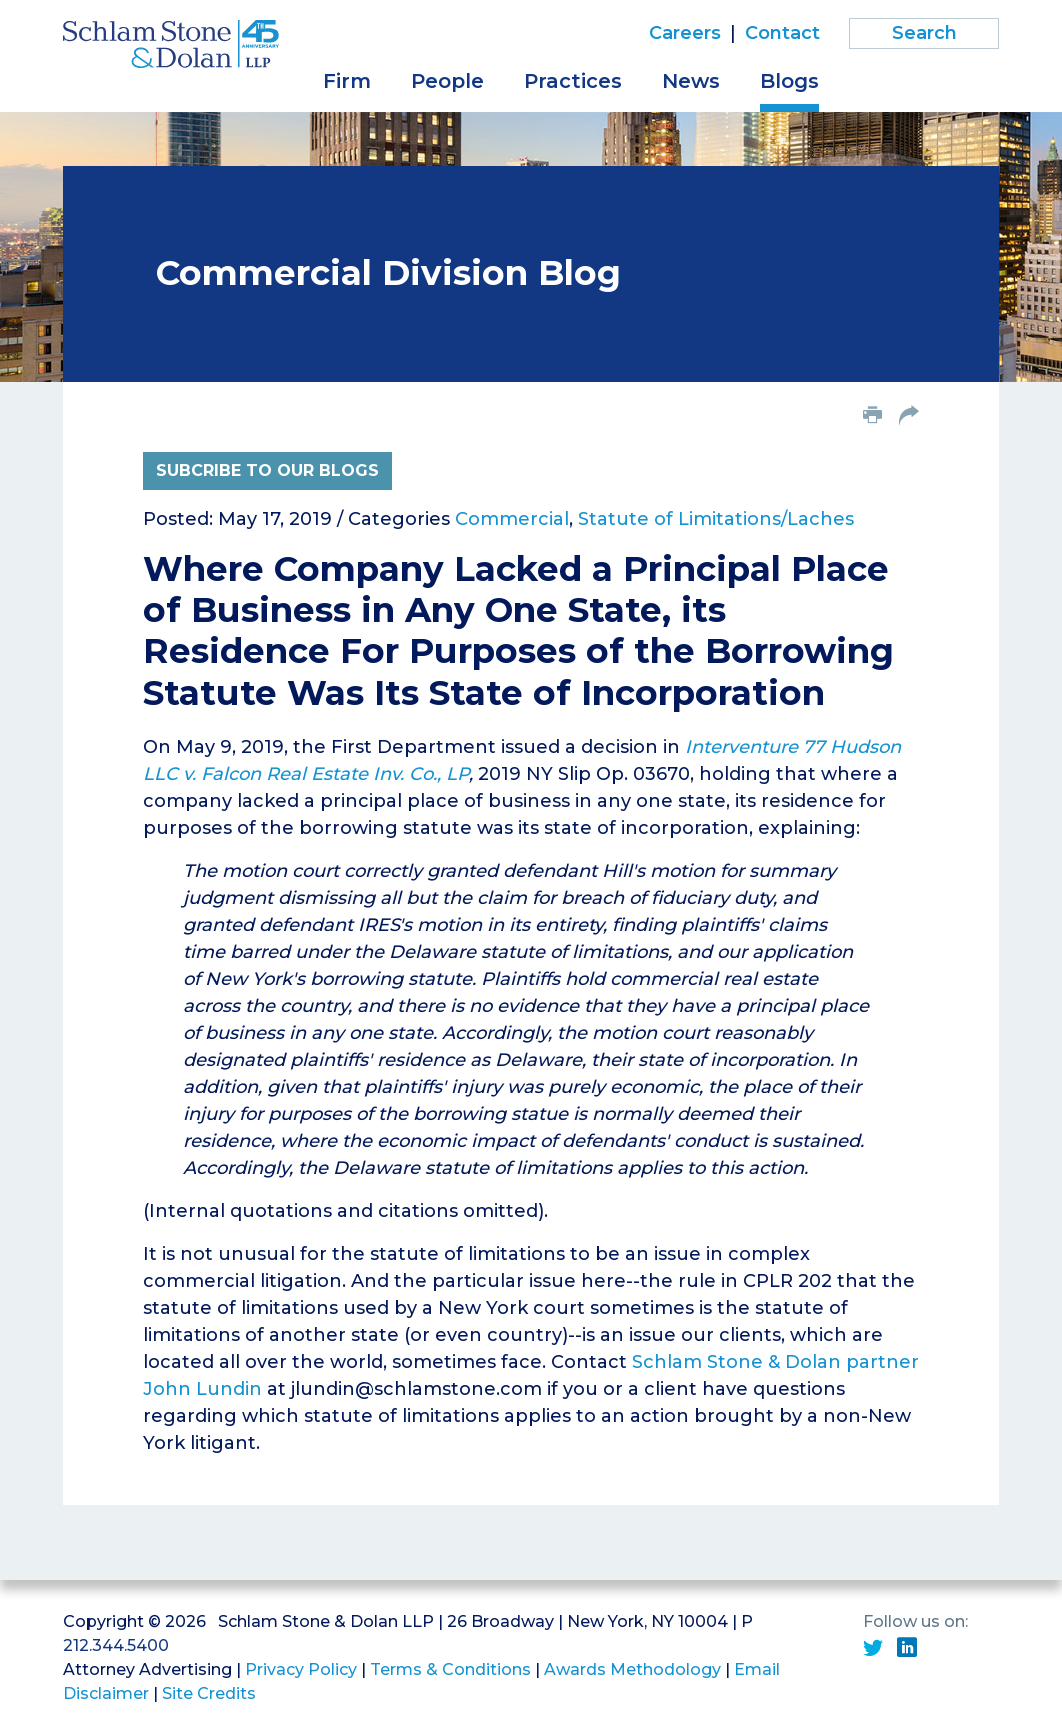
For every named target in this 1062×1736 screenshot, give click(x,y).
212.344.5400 (116, 1645)
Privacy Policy (301, 1669)
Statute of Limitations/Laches (716, 519)
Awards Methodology (632, 1669)
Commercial (512, 519)
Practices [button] (573, 81)
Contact (782, 33)
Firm (347, 81)
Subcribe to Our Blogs (267, 470)
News (691, 81)
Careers (685, 33)
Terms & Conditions (450, 1669)
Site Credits (209, 1693)
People (447, 81)
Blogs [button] (789, 81)
